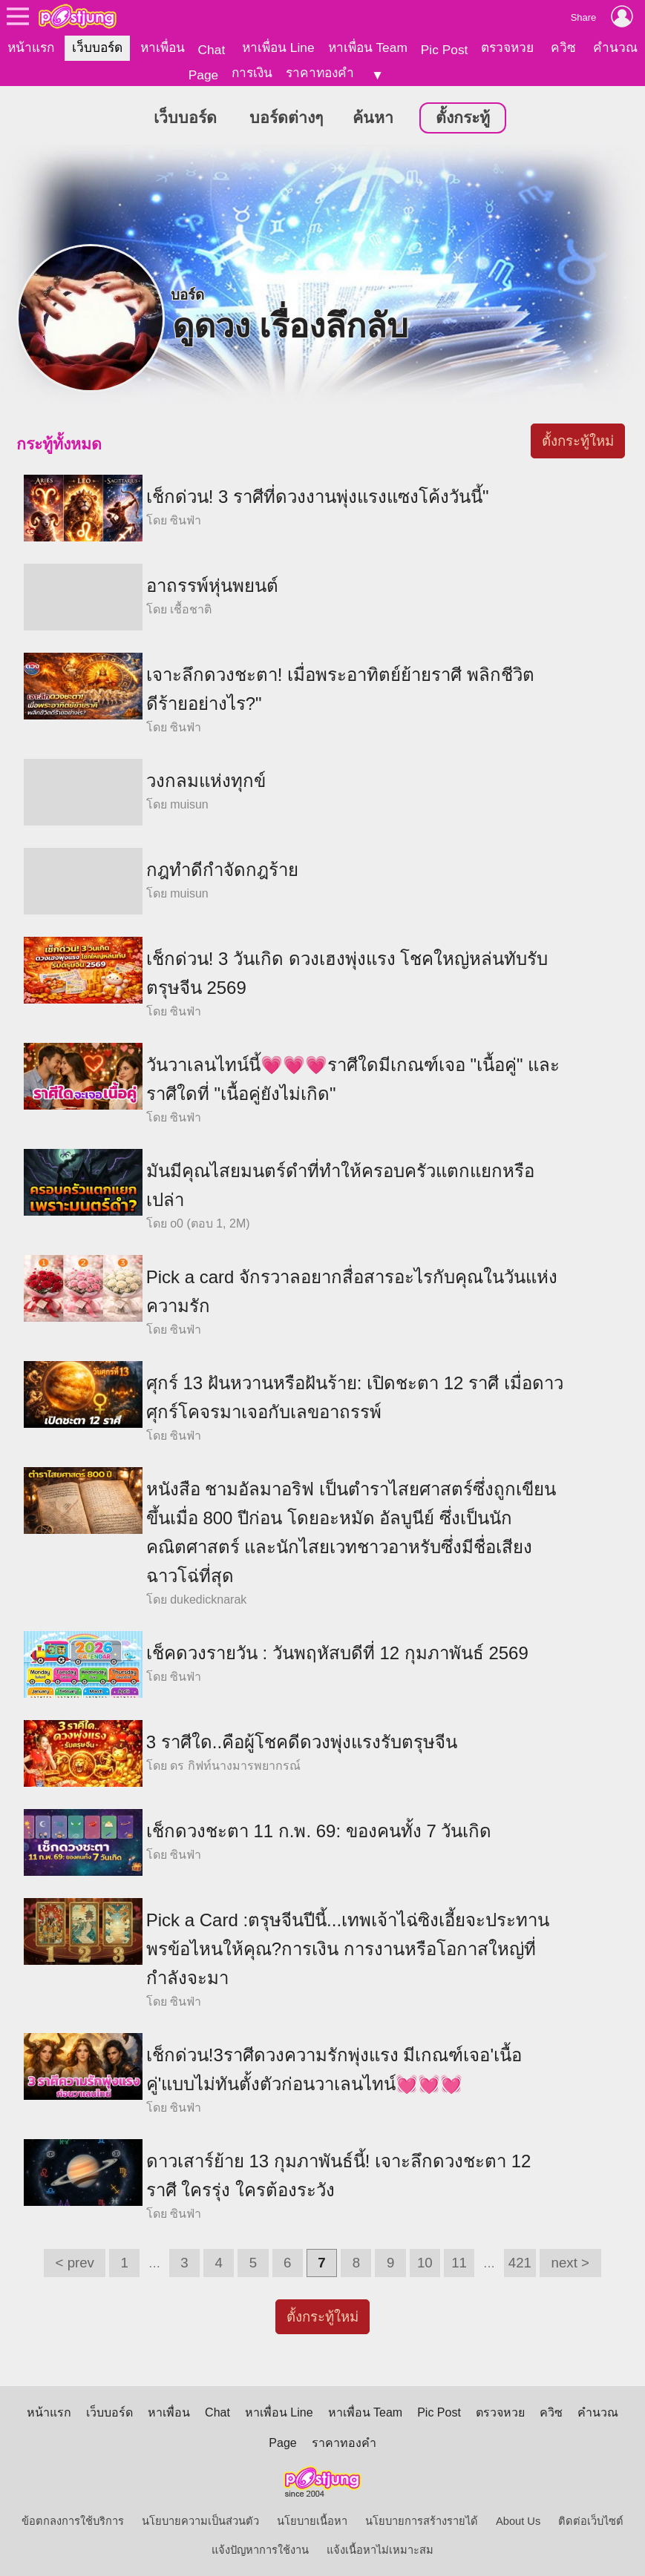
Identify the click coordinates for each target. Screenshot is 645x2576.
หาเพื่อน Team (367, 47)
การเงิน (252, 72)
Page (203, 74)
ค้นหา (373, 117)
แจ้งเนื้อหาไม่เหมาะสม (380, 2549)
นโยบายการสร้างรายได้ (421, 2520)
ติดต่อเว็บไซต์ (590, 2520)
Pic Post (444, 49)
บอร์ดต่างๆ (286, 117)
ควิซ (563, 47)
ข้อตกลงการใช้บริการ (73, 2520)
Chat (212, 49)
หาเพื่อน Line (278, 47)
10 (425, 2262)
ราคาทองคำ (320, 72)
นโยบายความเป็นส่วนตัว (200, 2520)
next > (570, 2262)
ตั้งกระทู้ (463, 117)
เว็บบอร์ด (97, 47)
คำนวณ (615, 47)
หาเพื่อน (162, 47)
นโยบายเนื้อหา (312, 2520)
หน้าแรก (30, 47)
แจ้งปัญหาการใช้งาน (260, 2549)
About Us (518, 2520)
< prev (75, 2262)
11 (459, 2262)
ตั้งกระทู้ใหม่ (578, 440)
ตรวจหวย (507, 47)
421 (519, 2262)
